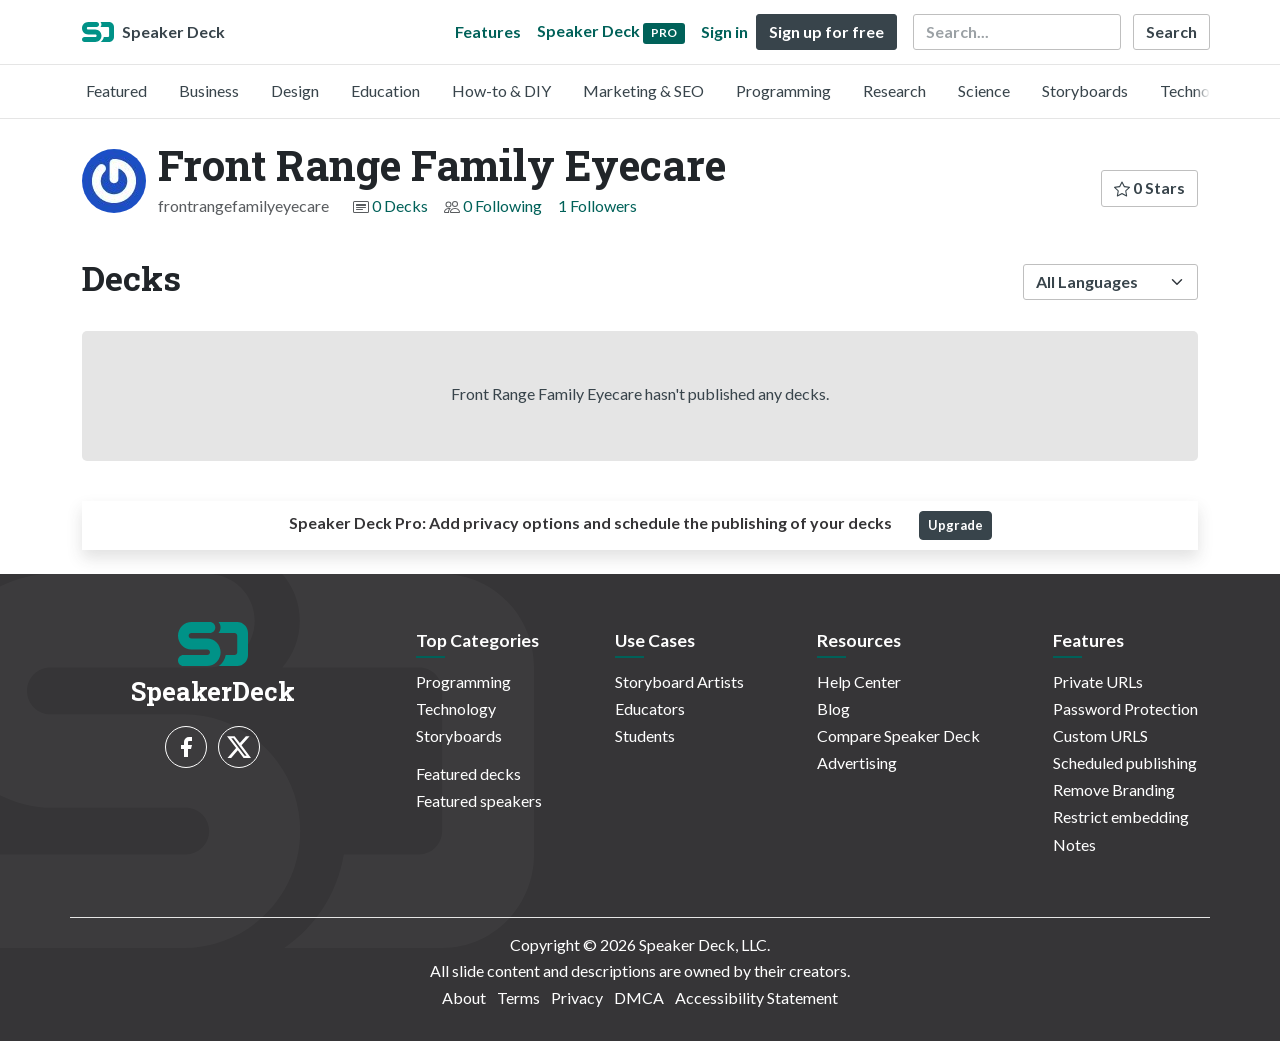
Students (645, 735)
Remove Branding (1114, 789)
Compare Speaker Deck (898, 735)
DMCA (639, 997)
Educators (650, 708)
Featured (116, 90)
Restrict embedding (1121, 816)
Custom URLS (1100, 735)
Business (209, 90)
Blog (833, 708)
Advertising (857, 762)
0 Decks (400, 205)
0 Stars (1149, 187)
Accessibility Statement (756, 997)
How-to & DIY (501, 90)
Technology (1200, 90)
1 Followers (597, 205)
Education (385, 90)
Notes (1074, 844)
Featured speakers (479, 800)
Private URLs (1098, 681)
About (464, 997)
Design (295, 90)
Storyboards (1085, 90)
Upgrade (955, 525)
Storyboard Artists (679, 681)
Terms (518, 997)
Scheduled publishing (1125, 762)
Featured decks (468, 773)
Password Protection (1125, 708)
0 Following (502, 205)
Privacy (577, 997)
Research (894, 90)
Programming (783, 90)
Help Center (859, 681)
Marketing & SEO (643, 90)
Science (984, 90)
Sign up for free (826, 31)
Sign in (724, 31)
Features (488, 31)
